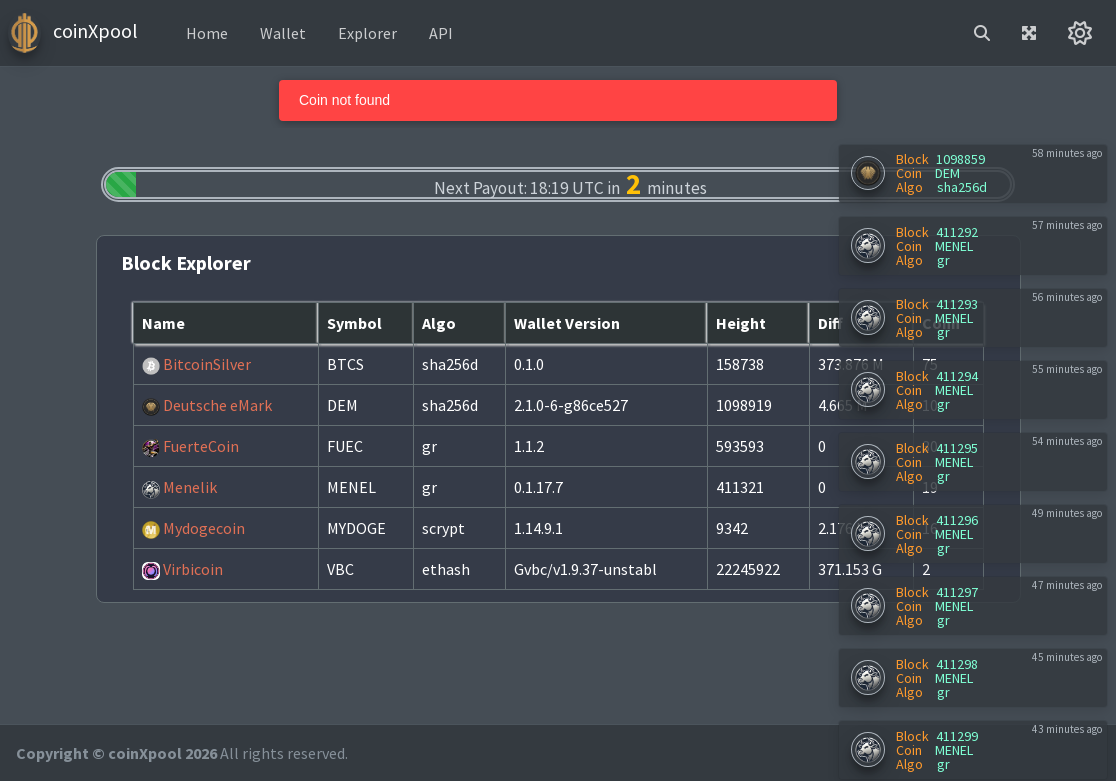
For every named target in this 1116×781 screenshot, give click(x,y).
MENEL (954, 246)
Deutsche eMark (207, 405)
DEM (947, 173)
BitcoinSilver (196, 364)
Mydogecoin (193, 528)
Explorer (367, 33)
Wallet (283, 33)
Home (207, 33)
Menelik (179, 487)
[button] (982, 33)
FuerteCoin (190, 446)
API (441, 33)
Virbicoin (182, 569)
